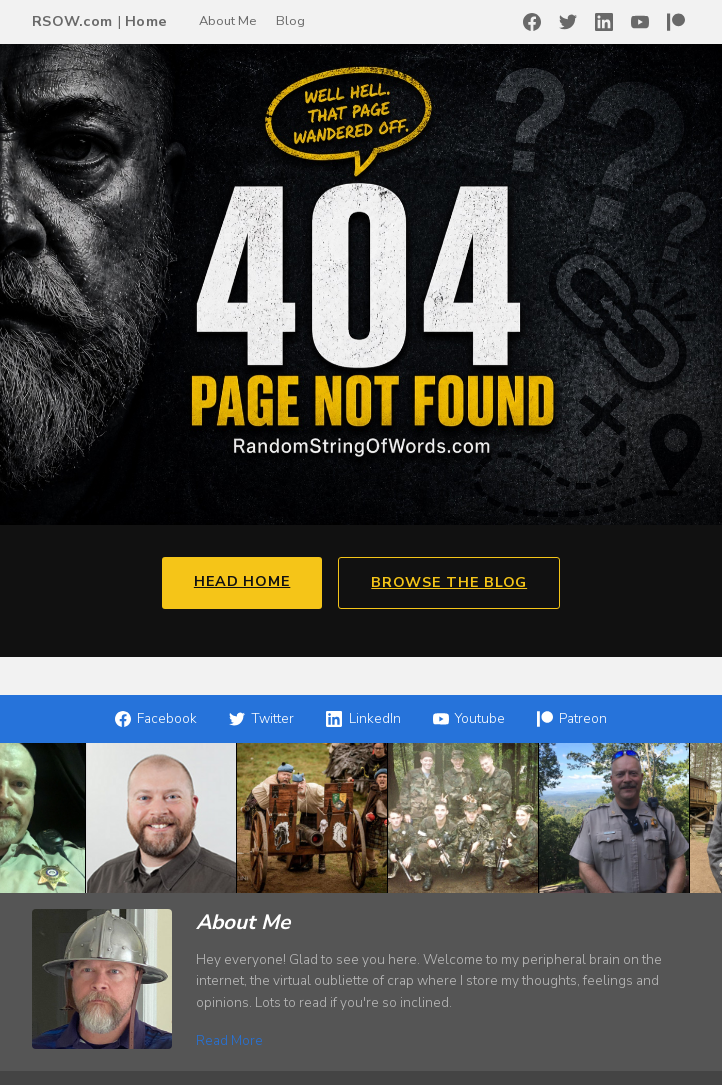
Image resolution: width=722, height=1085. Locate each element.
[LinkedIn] (604, 22)
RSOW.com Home (99, 21)
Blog (290, 21)
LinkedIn (363, 718)
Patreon (572, 718)
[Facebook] (532, 22)
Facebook (156, 718)
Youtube (469, 718)
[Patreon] (676, 22)
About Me (227, 21)
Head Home (242, 581)
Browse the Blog (449, 582)
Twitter (261, 718)
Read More (229, 1040)
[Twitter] (568, 22)
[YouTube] (640, 22)
